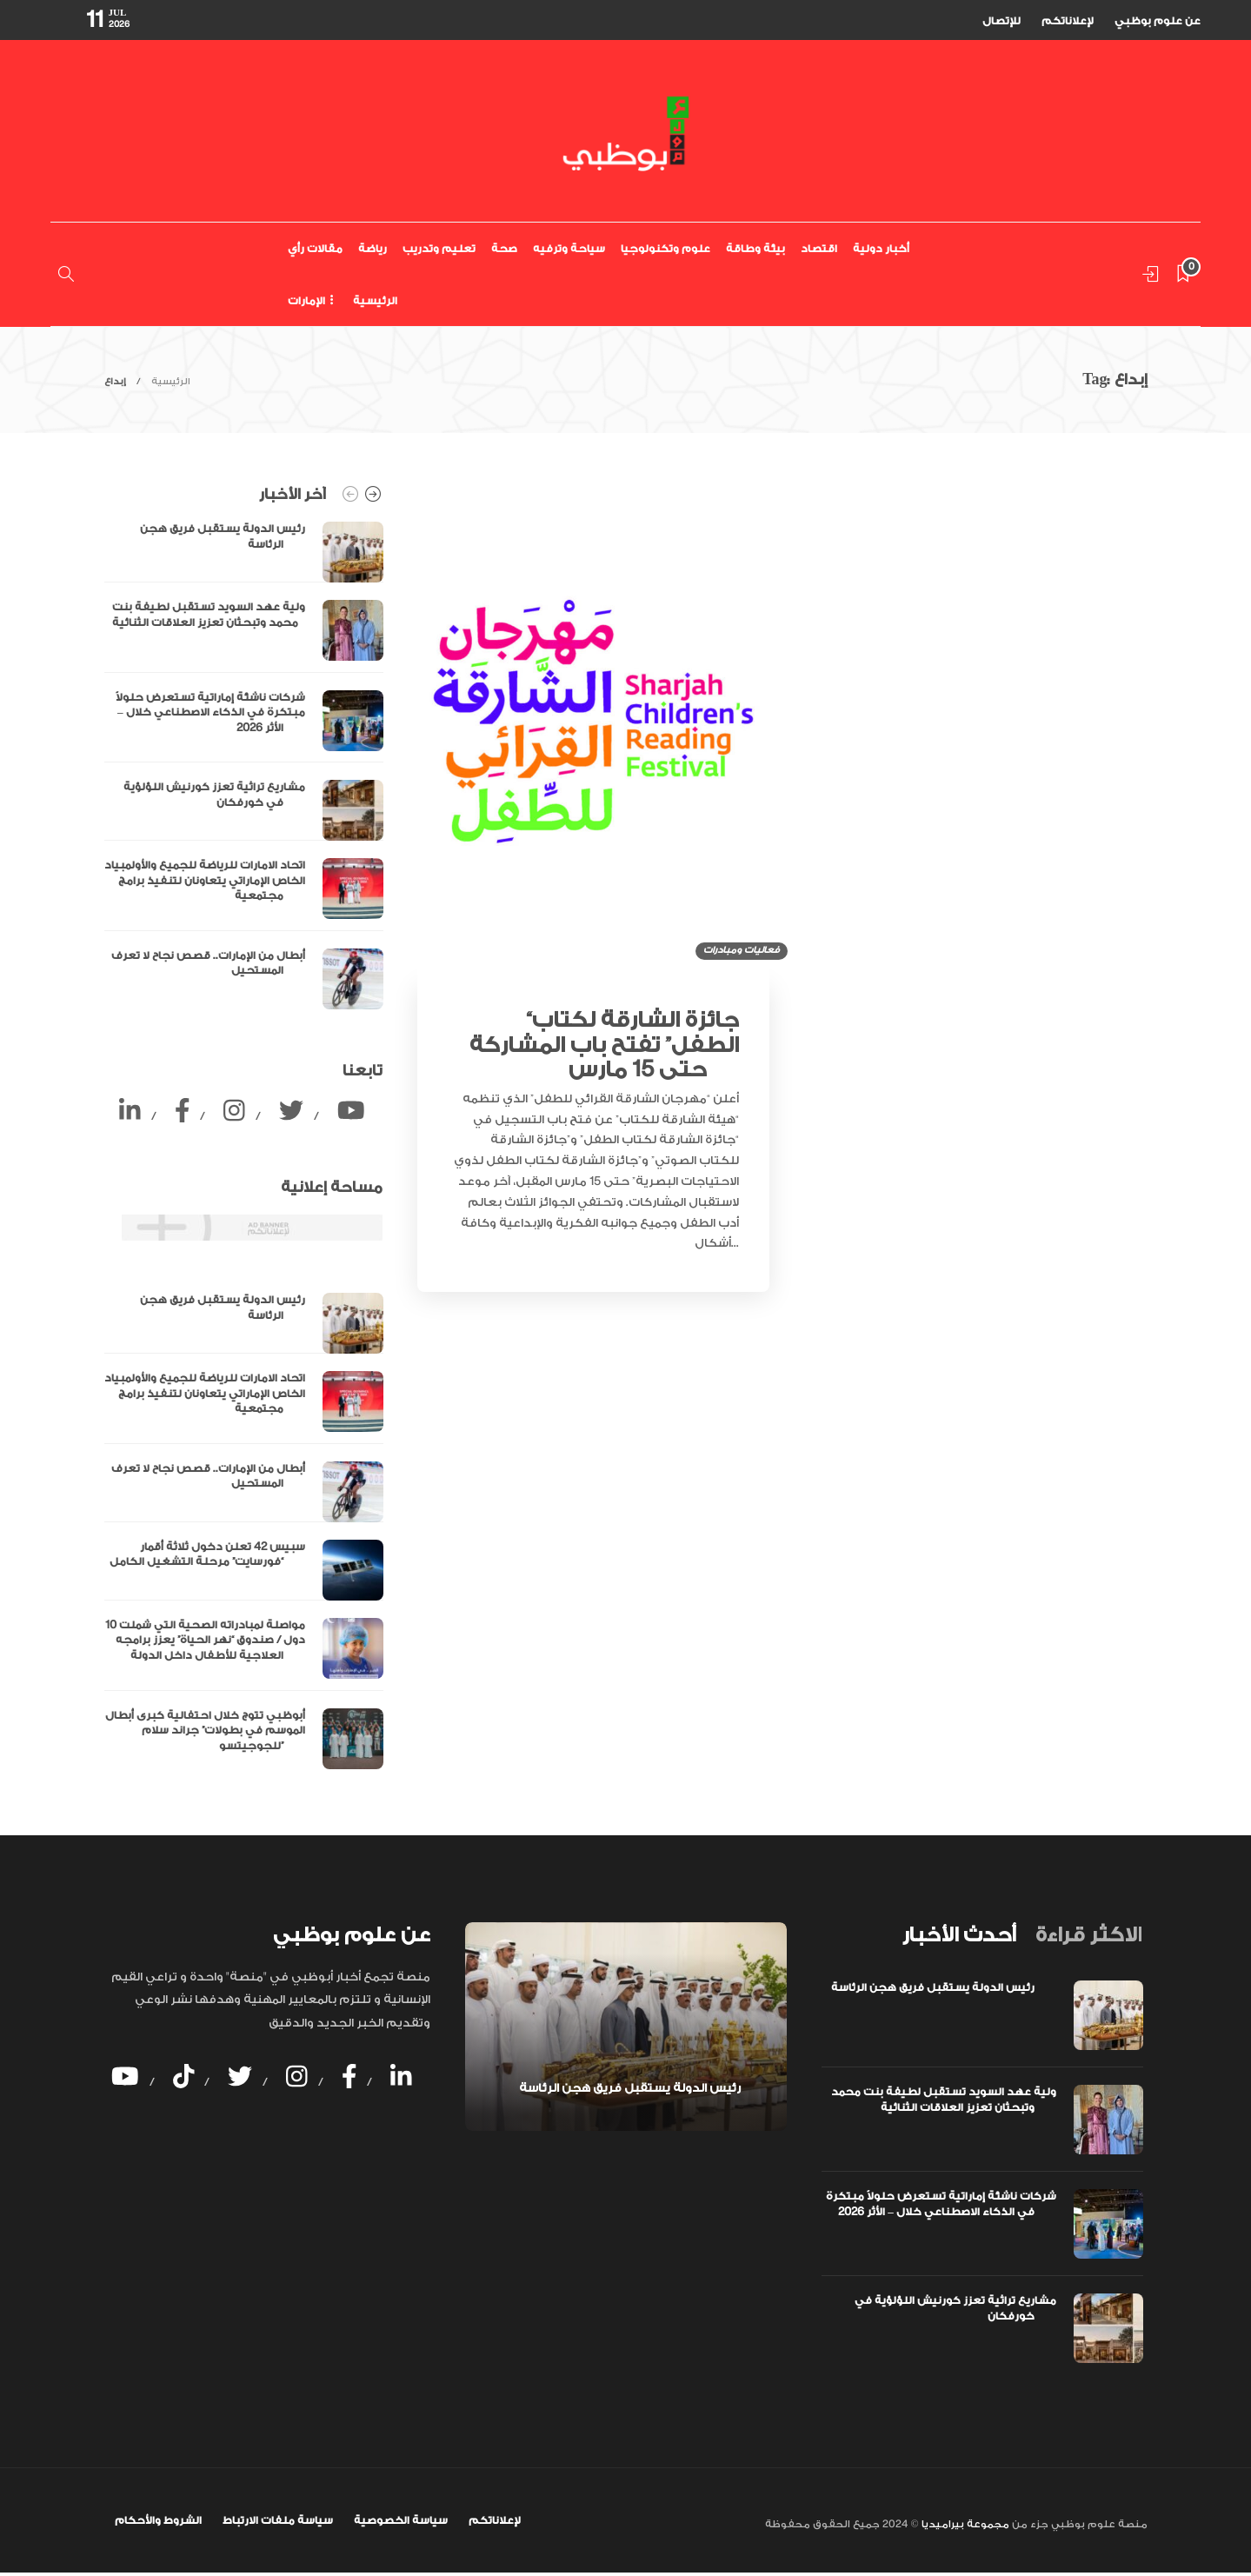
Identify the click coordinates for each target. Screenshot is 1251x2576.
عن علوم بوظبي (1158, 21)
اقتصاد (819, 249)
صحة (504, 249)
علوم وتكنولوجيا (665, 249)
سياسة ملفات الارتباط (278, 2520)
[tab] (959, 1935)
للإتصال (1001, 21)
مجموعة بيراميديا (964, 2524)
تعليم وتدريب (439, 249)
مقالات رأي (315, 249)
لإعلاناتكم (1067, 21)
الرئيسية (375, 301)
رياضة (372, 249)
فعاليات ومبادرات (741, 950)
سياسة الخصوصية (401, 2520)
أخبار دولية (881, 249)
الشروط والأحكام (158, 2520)
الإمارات (306, 301)
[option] (243, 765)
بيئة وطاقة (755, 249)
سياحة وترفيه (569, 249)
